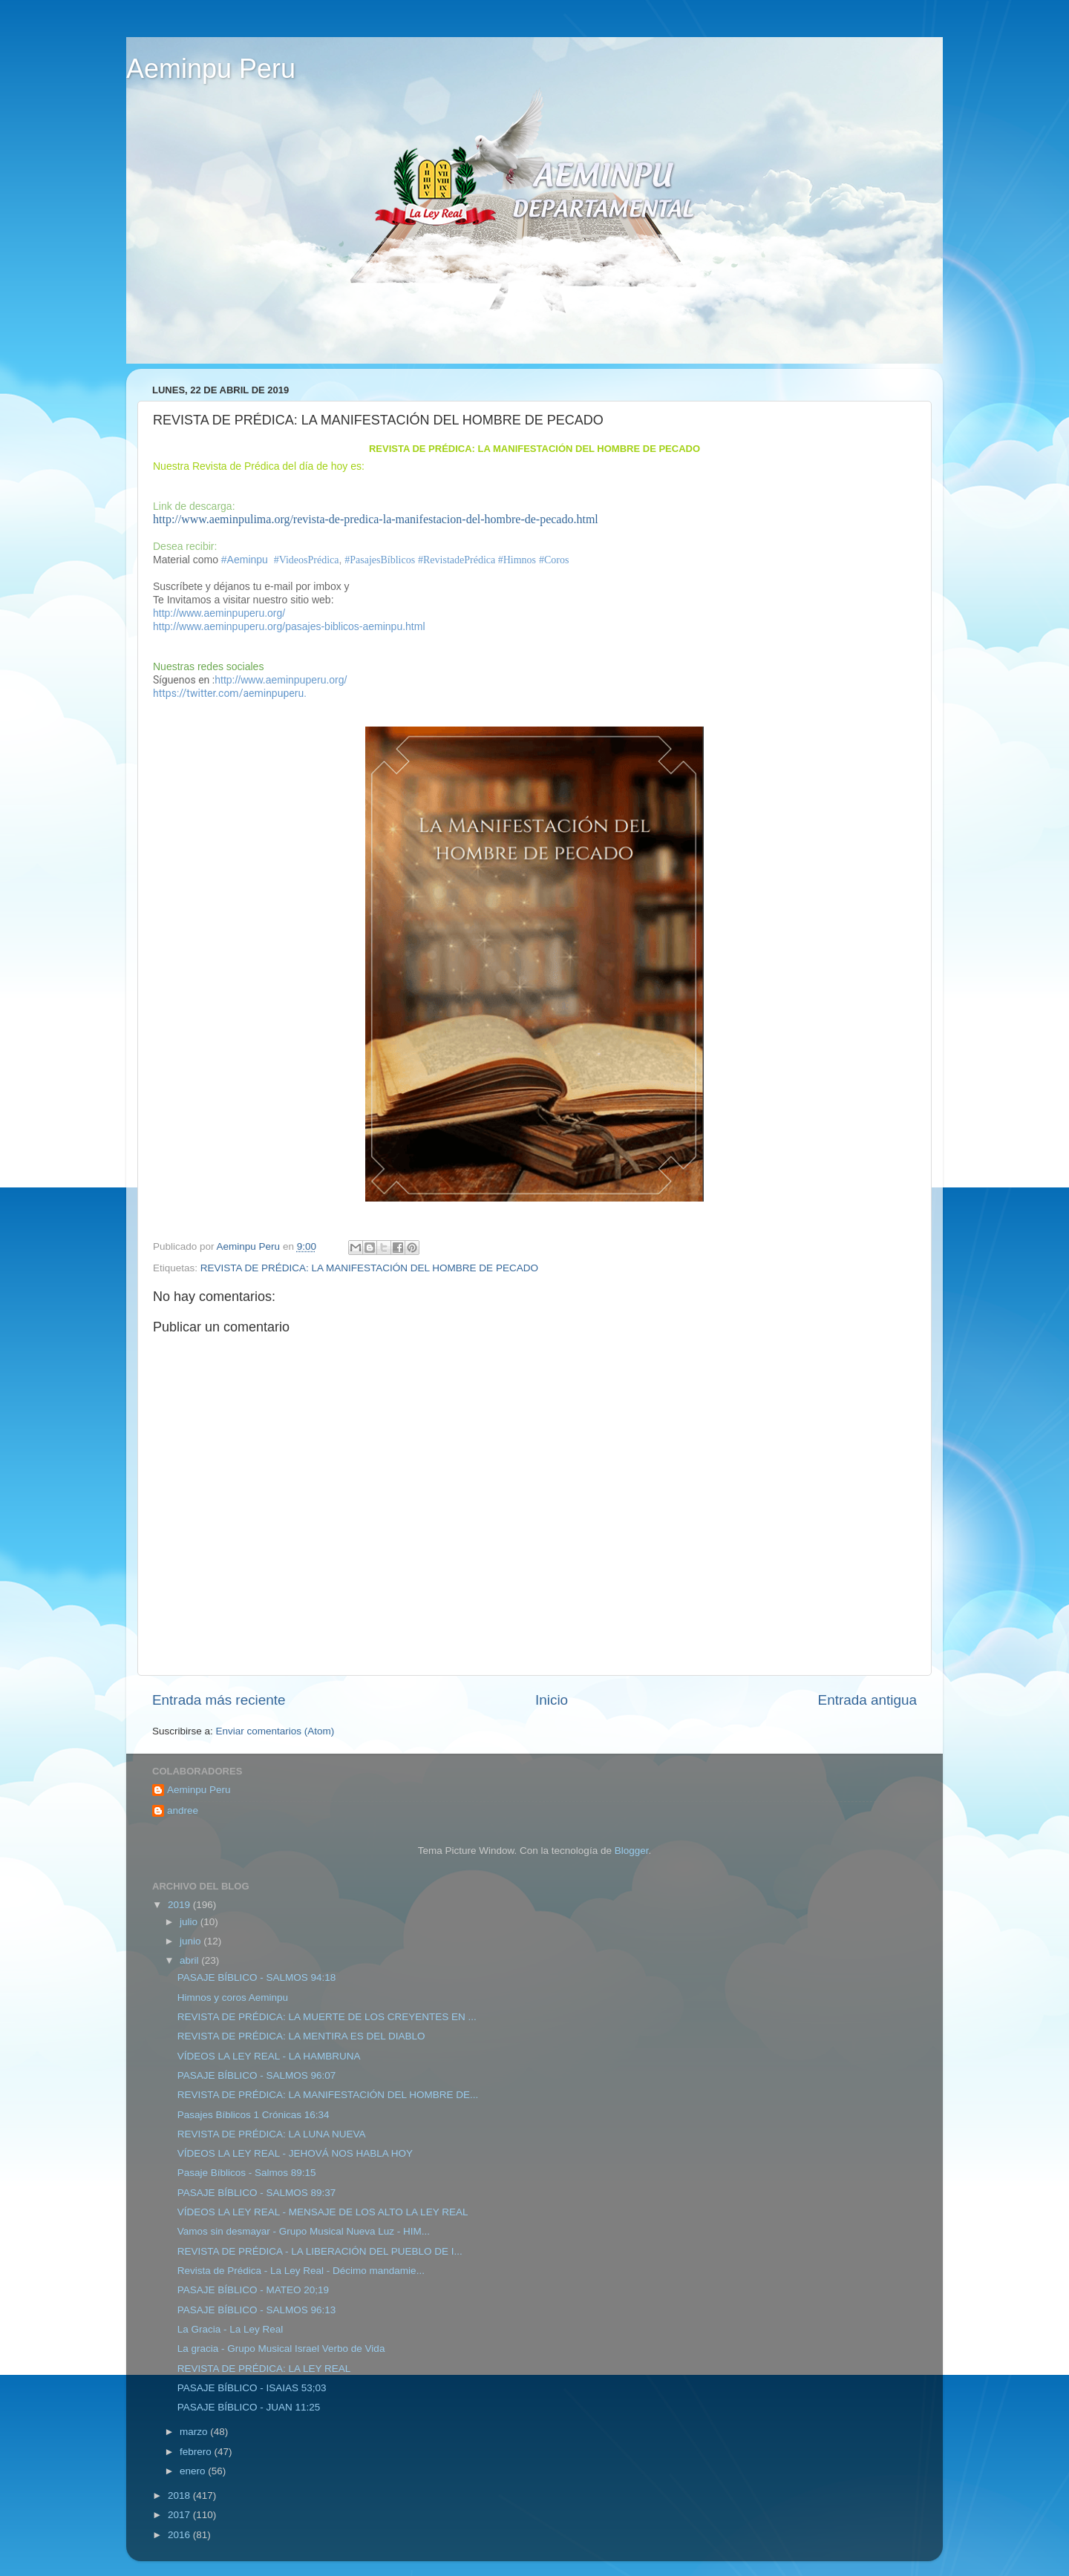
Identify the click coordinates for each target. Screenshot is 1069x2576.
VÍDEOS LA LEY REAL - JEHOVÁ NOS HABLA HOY (295, 2153)
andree (182, 1810)
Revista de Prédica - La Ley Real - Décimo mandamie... (301, 2270)
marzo (195, 2431)
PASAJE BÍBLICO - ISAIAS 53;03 (252, 2387)
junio (191, 1941)
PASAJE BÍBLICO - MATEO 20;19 (253, 2289)
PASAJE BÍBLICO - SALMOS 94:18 (256, 1977)
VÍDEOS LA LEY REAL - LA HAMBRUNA (269, 2056)
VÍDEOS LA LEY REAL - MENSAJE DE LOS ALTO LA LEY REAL (322, 2212)
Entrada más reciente (219, 1700)
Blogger (632, 1850)
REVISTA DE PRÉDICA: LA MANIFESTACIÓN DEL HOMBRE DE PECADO (369, 1268)
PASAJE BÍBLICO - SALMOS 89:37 (256, 2192)
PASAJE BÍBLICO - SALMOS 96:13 (256, 2310)
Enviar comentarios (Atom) (275, 1731)
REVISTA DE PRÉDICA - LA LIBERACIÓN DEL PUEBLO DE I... (319, 2251)
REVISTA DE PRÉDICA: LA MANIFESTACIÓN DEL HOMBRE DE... (328, 2094)
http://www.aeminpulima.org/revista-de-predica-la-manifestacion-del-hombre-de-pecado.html (375, 519)
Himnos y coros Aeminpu (232, 1997)
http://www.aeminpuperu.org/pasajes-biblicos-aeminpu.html (289, 626)
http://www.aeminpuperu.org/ (219, 613)
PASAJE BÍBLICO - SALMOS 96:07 (256, 2075)
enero (194, 2471)
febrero (197, 2451)
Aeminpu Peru (210, 68)
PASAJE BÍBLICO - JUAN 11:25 (249, 2407)
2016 (180, 2534)
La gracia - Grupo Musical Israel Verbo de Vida (281, 2348)
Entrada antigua (867, 1700)
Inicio (551, 1700)
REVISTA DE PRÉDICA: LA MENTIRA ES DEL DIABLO (301, 2036)
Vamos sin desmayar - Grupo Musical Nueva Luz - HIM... (303, 2231)
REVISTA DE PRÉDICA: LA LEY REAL (264, 2368)
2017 (180, 2514)
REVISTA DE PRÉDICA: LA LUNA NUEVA (271, 2134)
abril (190, 1960)
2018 (180, 2495)
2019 (180, 1904)
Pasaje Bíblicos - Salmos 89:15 (246, 2172)
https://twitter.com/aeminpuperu (228, 693)
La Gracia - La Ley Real (230, 2329)
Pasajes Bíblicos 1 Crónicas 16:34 (253, 2114)
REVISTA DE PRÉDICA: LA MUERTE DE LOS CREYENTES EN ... (327, 2016)
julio (190, 1921)
